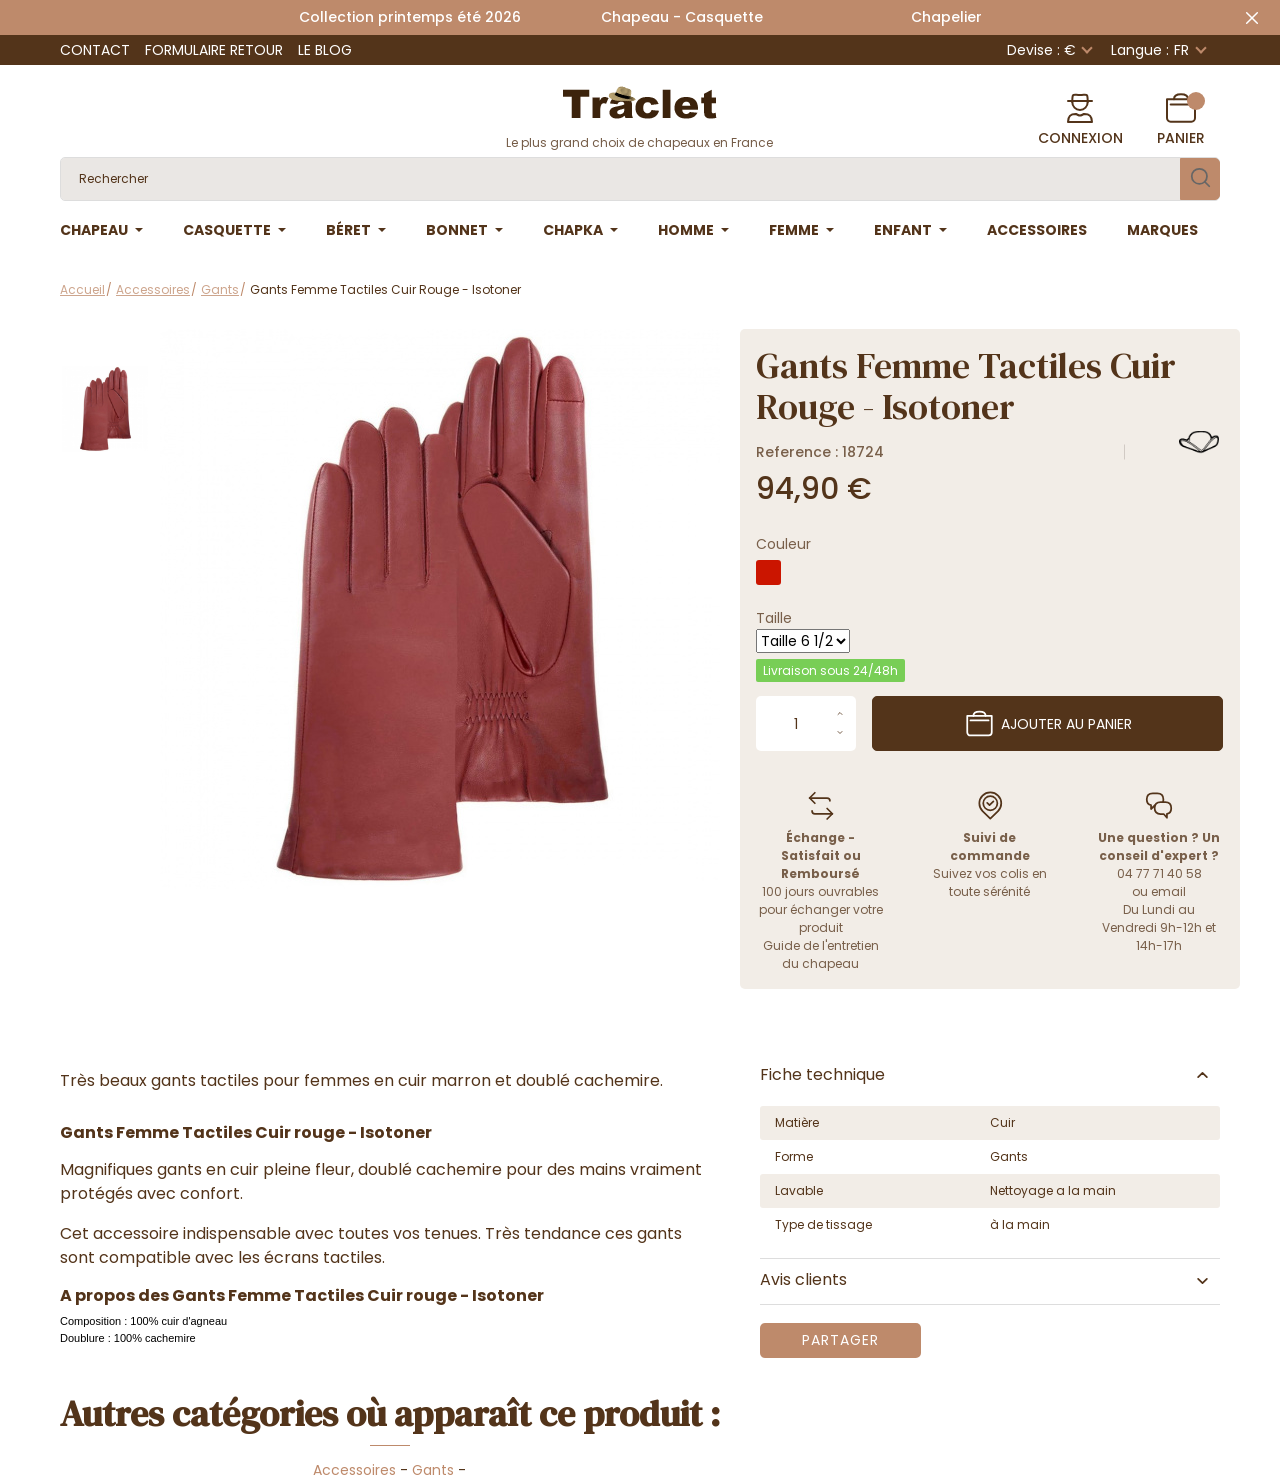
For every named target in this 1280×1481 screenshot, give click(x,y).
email (1168, 891)
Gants (433, 1470)
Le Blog (325, 50)
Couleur (783, 544)
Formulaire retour (214, 50)
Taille (774, 618)
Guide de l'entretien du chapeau (821, 954)
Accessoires (354, 1470)
